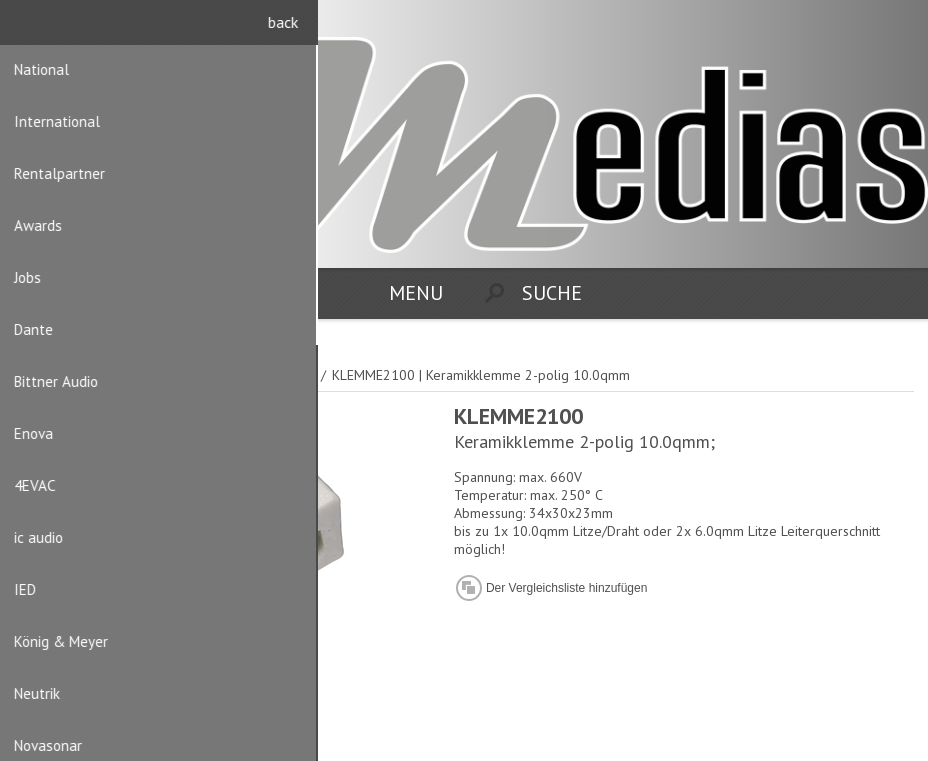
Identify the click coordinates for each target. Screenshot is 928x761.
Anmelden (898, 27)
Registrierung (859, 27)
